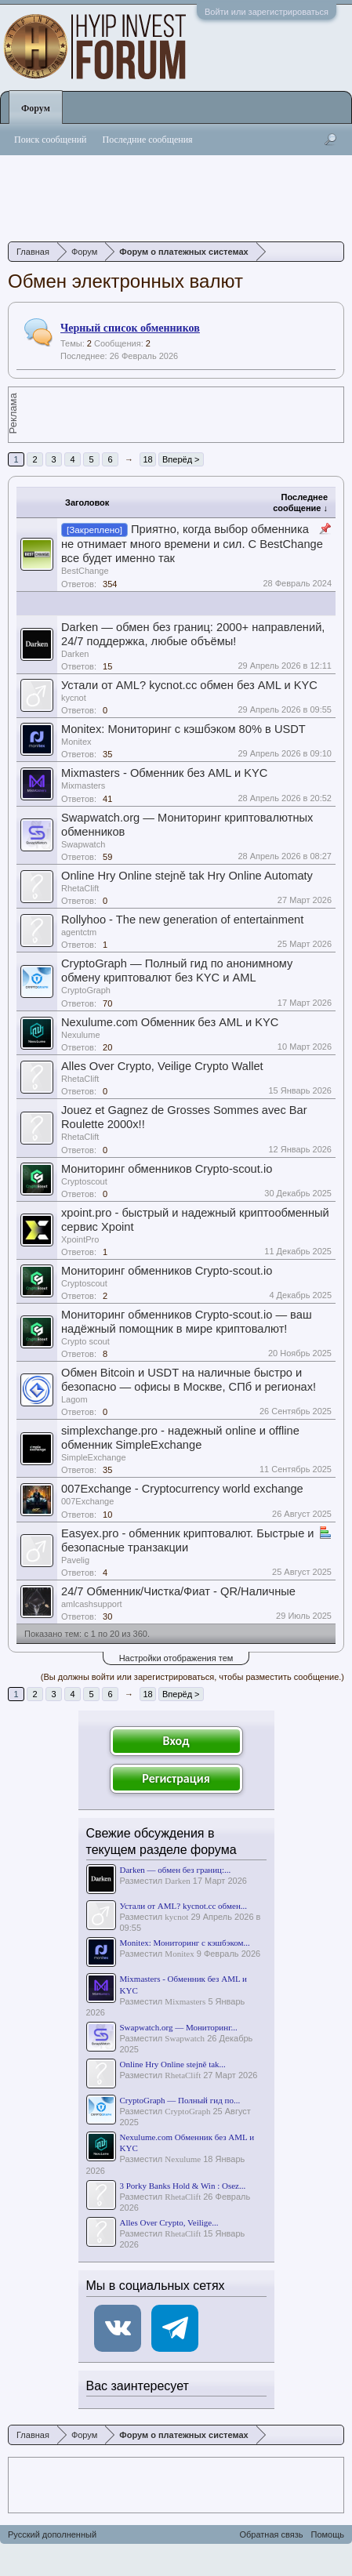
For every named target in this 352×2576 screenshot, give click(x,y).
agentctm (78, 932)
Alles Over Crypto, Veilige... (169, 2222)
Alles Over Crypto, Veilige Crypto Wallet (162, 1066)
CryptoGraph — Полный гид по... (180, 2100)
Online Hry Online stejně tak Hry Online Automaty (187, 875)
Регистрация (175, 1778)
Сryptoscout (84, 1181)
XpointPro (80, 1239)
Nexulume (80, 1034)
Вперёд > (181, 459)
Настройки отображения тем (176, 1658)
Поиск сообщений (50, 139)
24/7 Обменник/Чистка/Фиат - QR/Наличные (178, 1591)
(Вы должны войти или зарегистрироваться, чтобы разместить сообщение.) (192, 1677)
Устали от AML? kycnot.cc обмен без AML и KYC (189, 685)
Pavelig (75, 1560)
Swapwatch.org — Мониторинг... (179, 2027)
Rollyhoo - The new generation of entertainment (182, 919)
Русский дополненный (52, 2534)
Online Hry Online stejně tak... (173, 2064)
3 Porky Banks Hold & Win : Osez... (183, 2185)
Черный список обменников (130, 328)
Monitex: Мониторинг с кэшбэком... (185, 1942)
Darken (75, 654)
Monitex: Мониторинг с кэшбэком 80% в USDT (183, 729)
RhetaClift (80, 888)
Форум (35, 108)
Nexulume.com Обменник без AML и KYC (169, 1022)
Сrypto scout (85, 1341)
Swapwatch (83, 844)
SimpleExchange (93, 1457)
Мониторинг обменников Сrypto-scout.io (166, 1169)
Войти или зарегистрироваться (266, 11)
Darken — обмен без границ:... (175, 1869)
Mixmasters (83, 785)
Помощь (328, 2534)
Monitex (76, 741)
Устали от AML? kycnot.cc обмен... (184, 1905)
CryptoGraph (86, 990)
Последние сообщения (148, 139)
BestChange (85, 570)
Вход (176, 1740)
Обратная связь (271, 2534)
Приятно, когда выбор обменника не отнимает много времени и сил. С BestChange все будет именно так (192, 543)
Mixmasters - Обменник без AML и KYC (164, 773)
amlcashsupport (91, 1604)
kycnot (73, 697)
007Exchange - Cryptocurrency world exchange (182, 1488)
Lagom (74, 1399)
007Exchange (87, 1501)
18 (147, 459)
